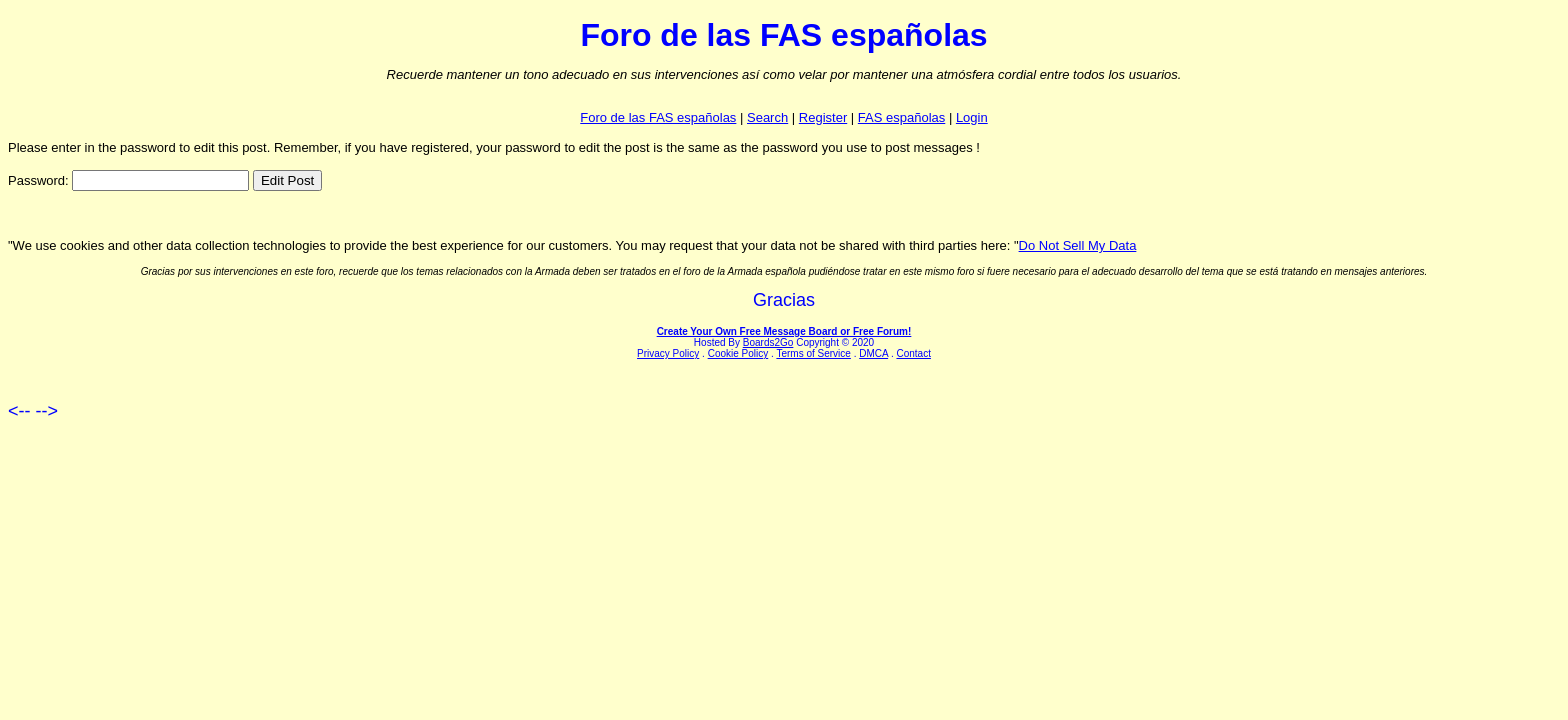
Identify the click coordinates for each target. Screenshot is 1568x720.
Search (767, 117)
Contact (913, 353)
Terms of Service (813, 353)
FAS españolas (901, 117)
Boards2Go (768, 342)
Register (823, 117)
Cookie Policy (738, 353)
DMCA (873, 353)
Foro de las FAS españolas (658, 117)
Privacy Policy (668, 353)
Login (972, 117)
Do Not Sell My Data (1078, 245)
